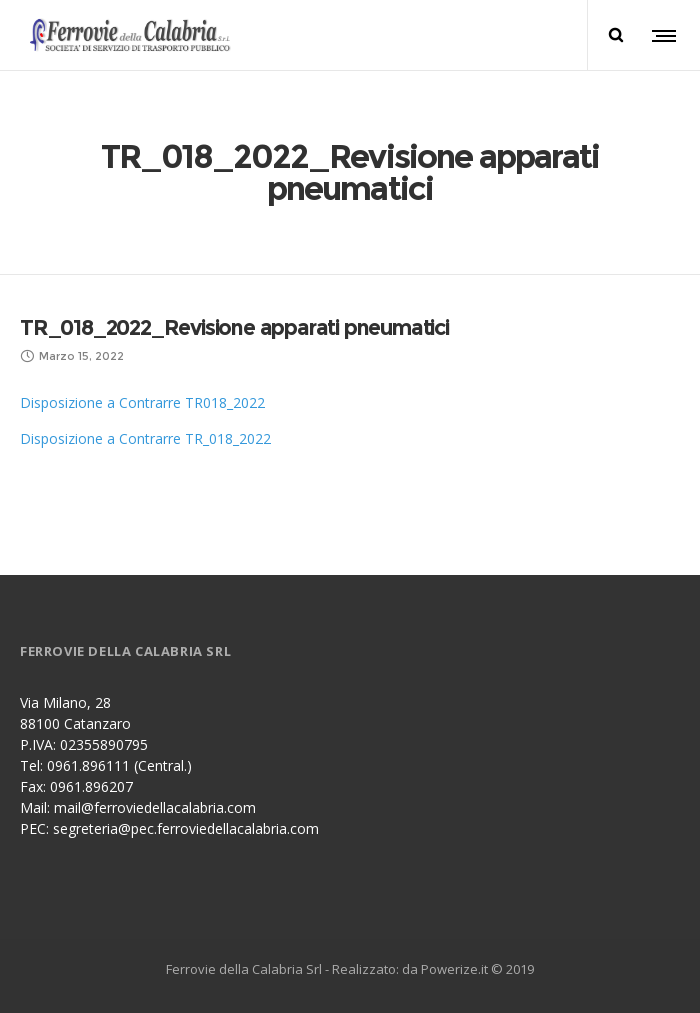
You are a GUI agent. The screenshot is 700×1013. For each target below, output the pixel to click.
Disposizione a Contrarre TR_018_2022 (145, 438)
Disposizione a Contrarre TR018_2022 (142, 402)
